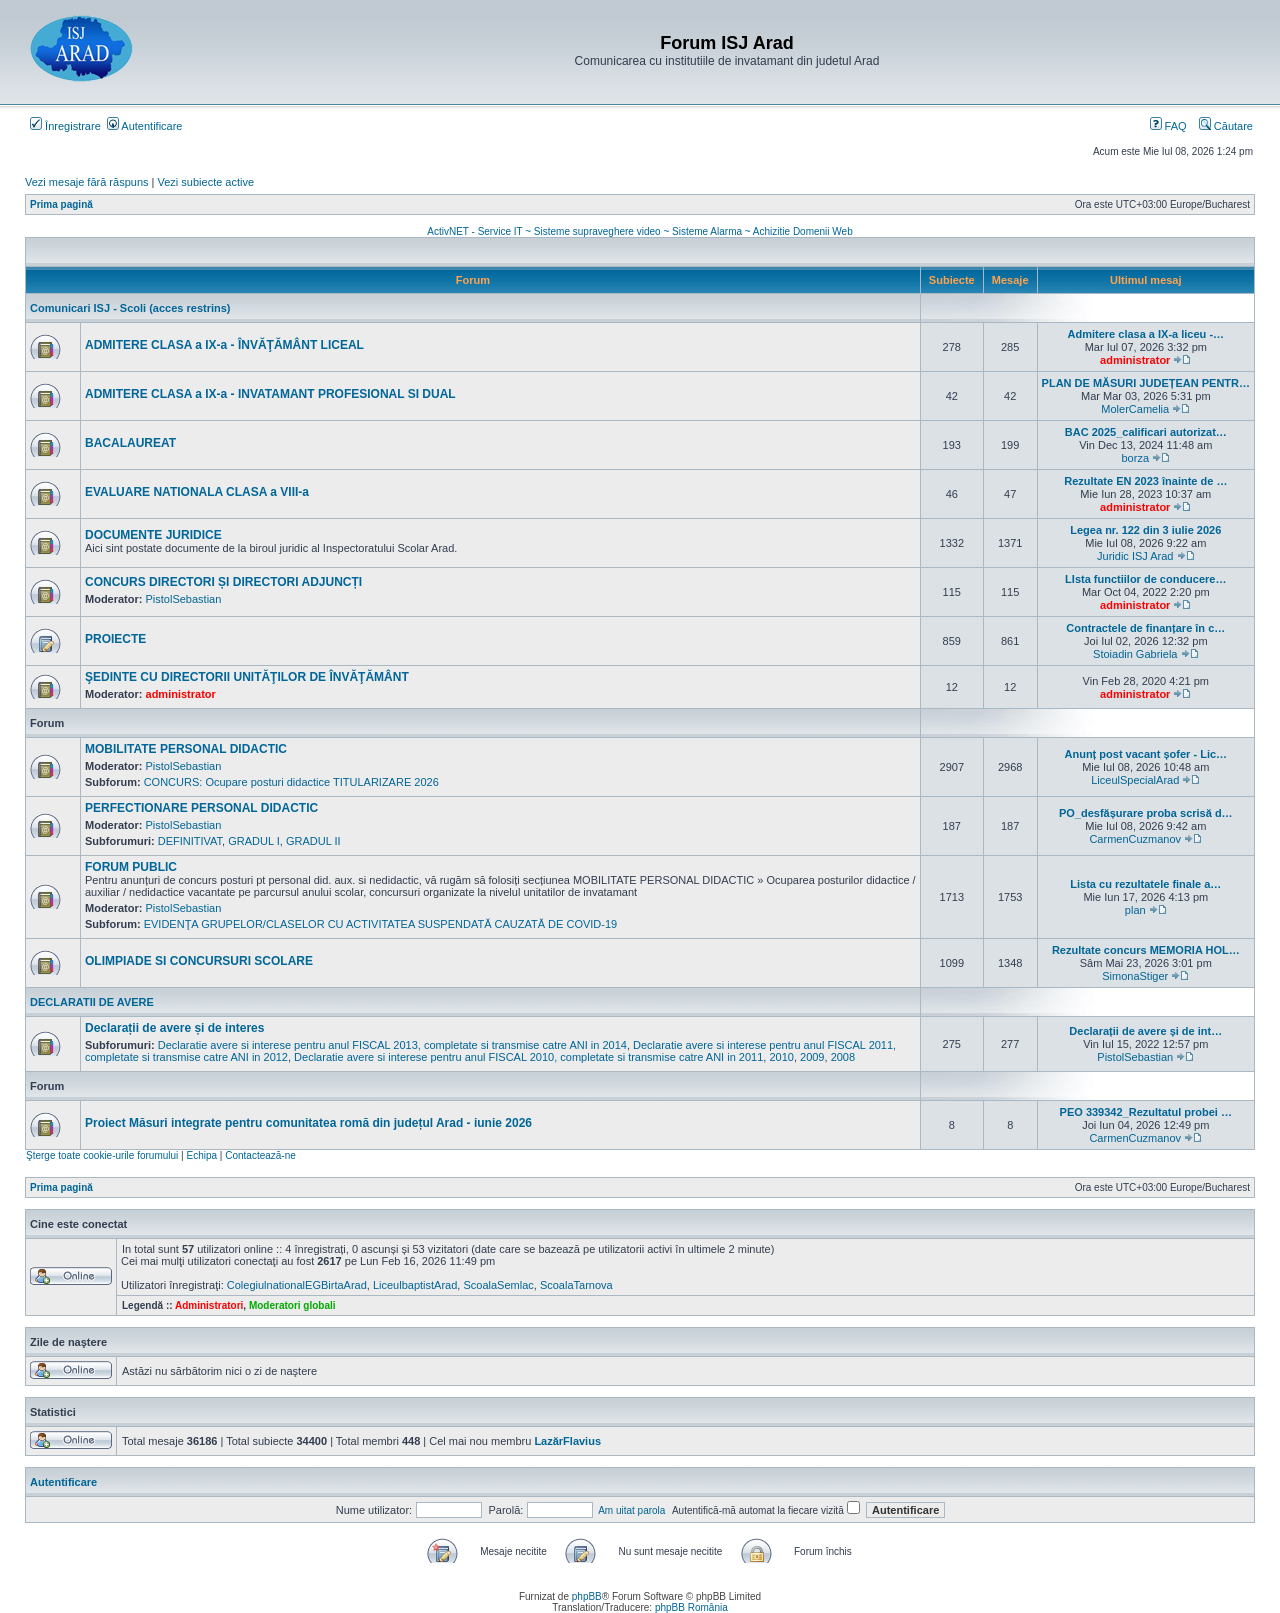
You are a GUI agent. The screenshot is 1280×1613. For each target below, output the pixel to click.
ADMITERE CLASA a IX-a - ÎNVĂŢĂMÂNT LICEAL (224, 345)
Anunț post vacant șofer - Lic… (1146, 754)
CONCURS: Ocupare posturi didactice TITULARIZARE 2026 (291, 782)
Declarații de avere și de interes (174, 1028)
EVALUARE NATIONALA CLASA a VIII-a (197, 492)
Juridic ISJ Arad (1135, 556)
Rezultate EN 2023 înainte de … (1145, 481)
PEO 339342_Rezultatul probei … (1146, 1112)
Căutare (1226, 126)
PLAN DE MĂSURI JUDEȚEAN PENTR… (1146, 383)
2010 (781, 1057)
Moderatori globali (292, 1305)
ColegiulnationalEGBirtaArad (297, 1285)
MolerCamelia (1135, 409)
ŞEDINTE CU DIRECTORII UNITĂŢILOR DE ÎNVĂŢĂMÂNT (247, 677)
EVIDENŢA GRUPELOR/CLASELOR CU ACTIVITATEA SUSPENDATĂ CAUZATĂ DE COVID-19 (381, 924)
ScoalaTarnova (576, 1285)
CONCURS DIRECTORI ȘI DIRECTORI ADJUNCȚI (223, 582)
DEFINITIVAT (190, 841)
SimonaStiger (1135, 976)
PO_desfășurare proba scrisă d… (1146, 813)
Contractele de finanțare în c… (1145, 628)
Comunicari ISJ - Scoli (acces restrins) (130, 308)
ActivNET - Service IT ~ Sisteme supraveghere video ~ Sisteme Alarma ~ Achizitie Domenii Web (639, 231)
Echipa (201, 1155)
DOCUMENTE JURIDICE (153, 535)
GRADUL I (254, 841)
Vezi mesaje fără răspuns (87, 182)
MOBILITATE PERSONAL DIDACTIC (186, 749)
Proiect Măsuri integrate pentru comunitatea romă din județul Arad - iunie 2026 (308, 1123)
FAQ (1168, 126)
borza (1136, 458)
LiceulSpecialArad (1135, 780)
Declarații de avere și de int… (1145, 1031)
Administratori (209, 1305)
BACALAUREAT (130, 443)
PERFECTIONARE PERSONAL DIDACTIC (201, 808)
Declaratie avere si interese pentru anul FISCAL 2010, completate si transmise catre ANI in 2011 (528, 1057)
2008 (843, 1057)
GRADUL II (313, 841)
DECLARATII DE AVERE (92, 1002)
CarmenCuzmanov (1135, 839)
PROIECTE (115, 639)
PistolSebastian (184, 599)
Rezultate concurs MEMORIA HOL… (1146, 950)
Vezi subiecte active (206, 182)
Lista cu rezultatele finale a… (1145, 884)
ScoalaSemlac (498, 1285)
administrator (1135, 360)
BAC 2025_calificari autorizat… (1146, 432)
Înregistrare (65, 126)
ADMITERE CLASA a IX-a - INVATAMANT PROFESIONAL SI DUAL (270, 394)
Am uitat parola (631, 1510)
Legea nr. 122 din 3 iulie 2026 (1145, 530)
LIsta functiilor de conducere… (1145, 579)
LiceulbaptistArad (415, 1285)
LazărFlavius (567, 1441)
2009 (812, 1057)
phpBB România (691, 1607)
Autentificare (145, 126)
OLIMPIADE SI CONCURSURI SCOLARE (199, 961)
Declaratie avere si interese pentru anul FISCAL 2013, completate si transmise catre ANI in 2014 (392, 1045)
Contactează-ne (260, 1155)
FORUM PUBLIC (131, 867)
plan (1135, 910)
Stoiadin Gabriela (1135, 654)
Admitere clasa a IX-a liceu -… (1146, 334)
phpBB (587, 1596)
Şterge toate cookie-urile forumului (102, 1155)
